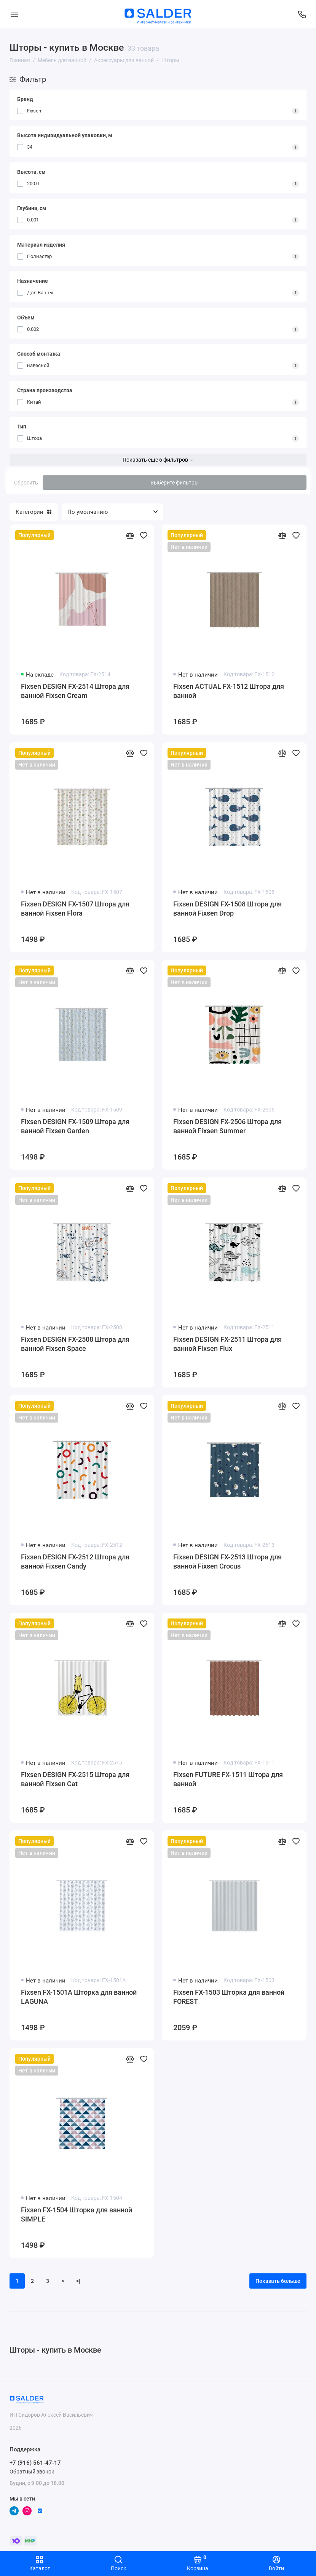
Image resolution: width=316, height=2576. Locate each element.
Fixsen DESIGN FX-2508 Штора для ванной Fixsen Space (75, 1343)
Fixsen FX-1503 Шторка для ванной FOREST (228, 1996)
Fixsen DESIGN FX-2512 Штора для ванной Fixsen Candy (75, 1561)
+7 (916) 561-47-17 (35, 2462)
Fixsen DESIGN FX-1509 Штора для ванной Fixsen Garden (75, 1126)
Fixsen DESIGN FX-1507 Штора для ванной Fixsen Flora (75, 908)
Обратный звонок (32, 2472)
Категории (33, 511)
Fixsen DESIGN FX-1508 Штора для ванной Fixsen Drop (227, 908)
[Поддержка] (301, 14)
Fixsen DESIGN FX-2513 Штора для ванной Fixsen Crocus (227, 1561)
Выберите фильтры (174, 483)
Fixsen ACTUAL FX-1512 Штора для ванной (228, 690)
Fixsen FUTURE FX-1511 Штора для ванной (228, 1779)
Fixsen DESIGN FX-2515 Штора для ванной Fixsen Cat (75, 1779)
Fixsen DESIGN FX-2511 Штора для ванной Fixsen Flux (227, 1343)
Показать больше (277, 2281)
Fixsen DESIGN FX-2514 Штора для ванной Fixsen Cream (75, 690)
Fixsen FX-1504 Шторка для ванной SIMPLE (76, 2214)
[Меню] (14, 14)
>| (78, 2281)
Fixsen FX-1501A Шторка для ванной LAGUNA (79, 1996)
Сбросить (26, 483)
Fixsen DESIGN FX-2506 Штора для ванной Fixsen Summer (227, 1126)
